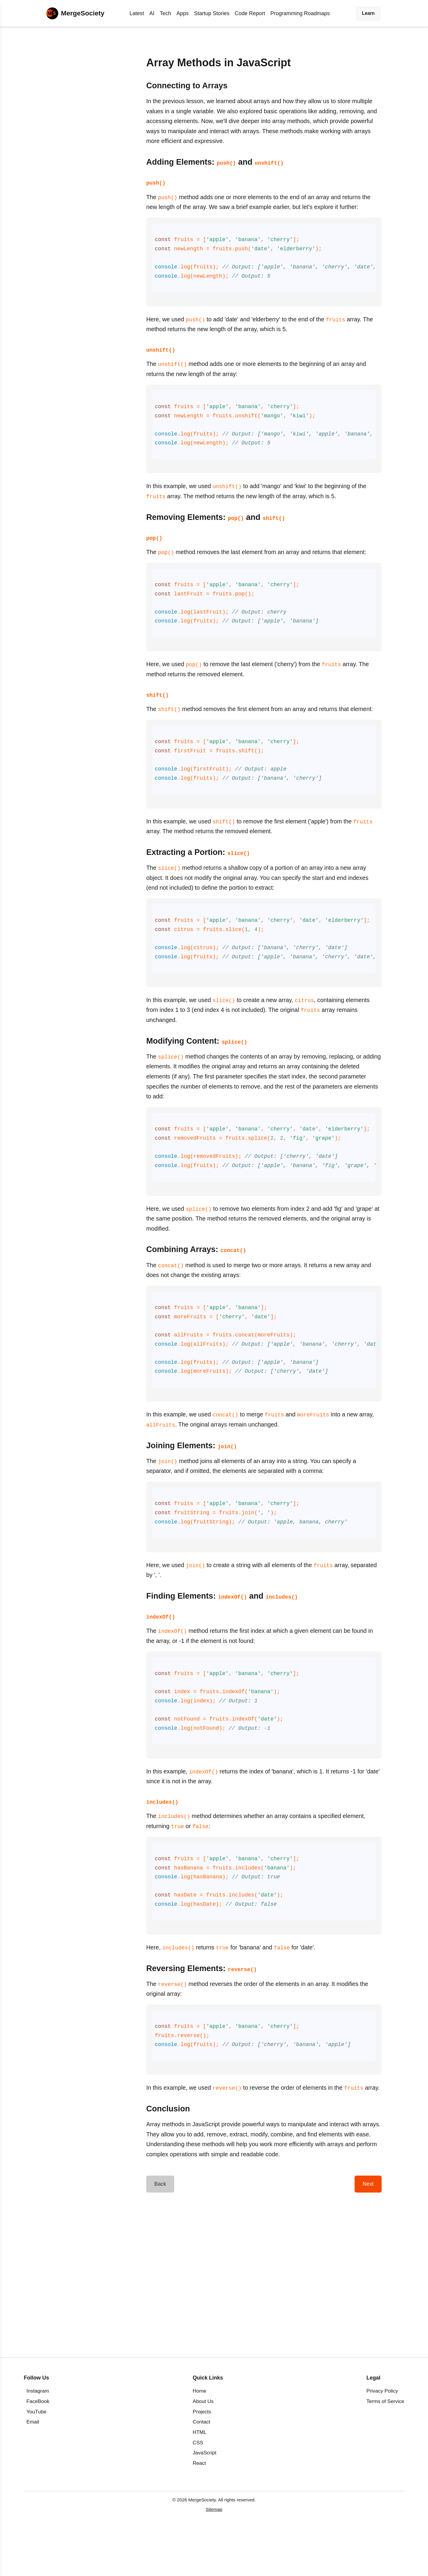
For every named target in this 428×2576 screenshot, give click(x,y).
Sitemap (214, 2556)
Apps (183, 13)
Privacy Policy (382, 2438)
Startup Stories (211, 13)
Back (160, 2231)
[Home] (75, 13)
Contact (201, 2468)
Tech (165, 13)
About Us (203, 2448)
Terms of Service (385, 2448)
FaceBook (37, 2448)
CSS (198, 2489)
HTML (200, 2479)
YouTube (36, 2458)
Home (199, 2438)
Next (368, 2231)
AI (152, 13)
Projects (202, 2458)
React (199, 2510)
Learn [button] (368, 13)
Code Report (250, 13)
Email (32, 2468)
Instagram (37, 2438)
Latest (137, 13)
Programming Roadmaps (300, 13)
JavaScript (204, 2499)
